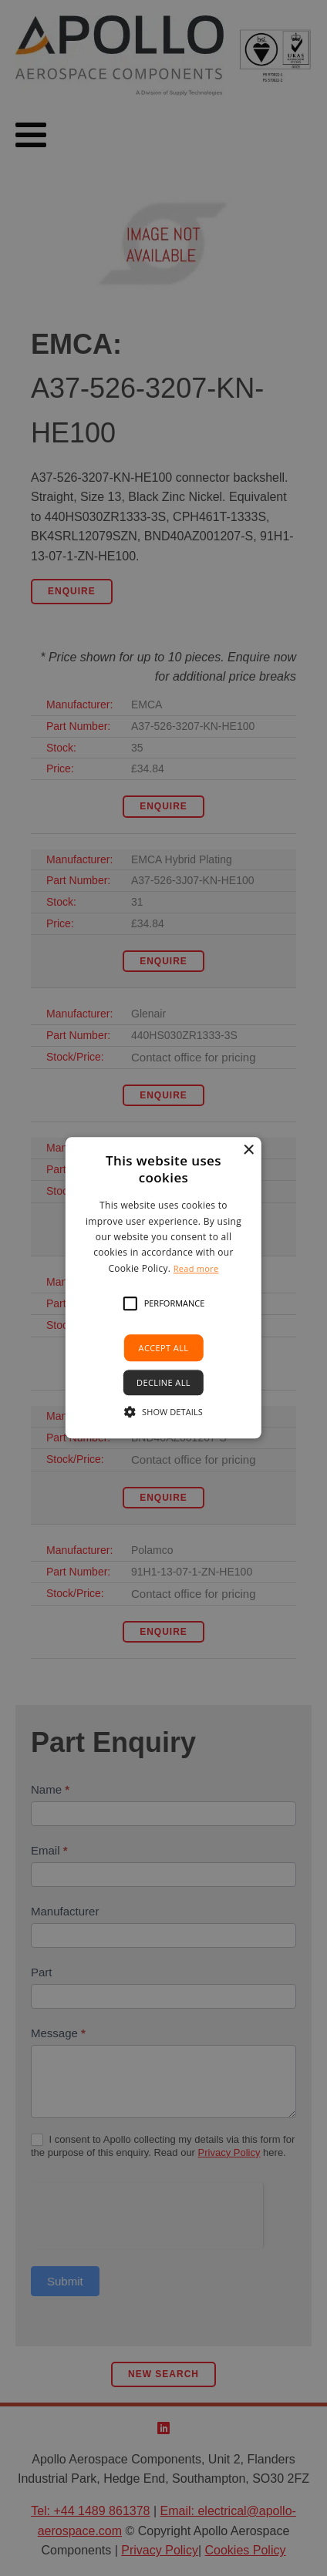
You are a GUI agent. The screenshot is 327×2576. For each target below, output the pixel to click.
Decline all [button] (163, 1383)
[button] (130, 1303)
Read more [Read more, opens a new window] (196, 1268)
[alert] (163, 1288)
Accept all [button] (164, 1348)
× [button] (248, 1150)
